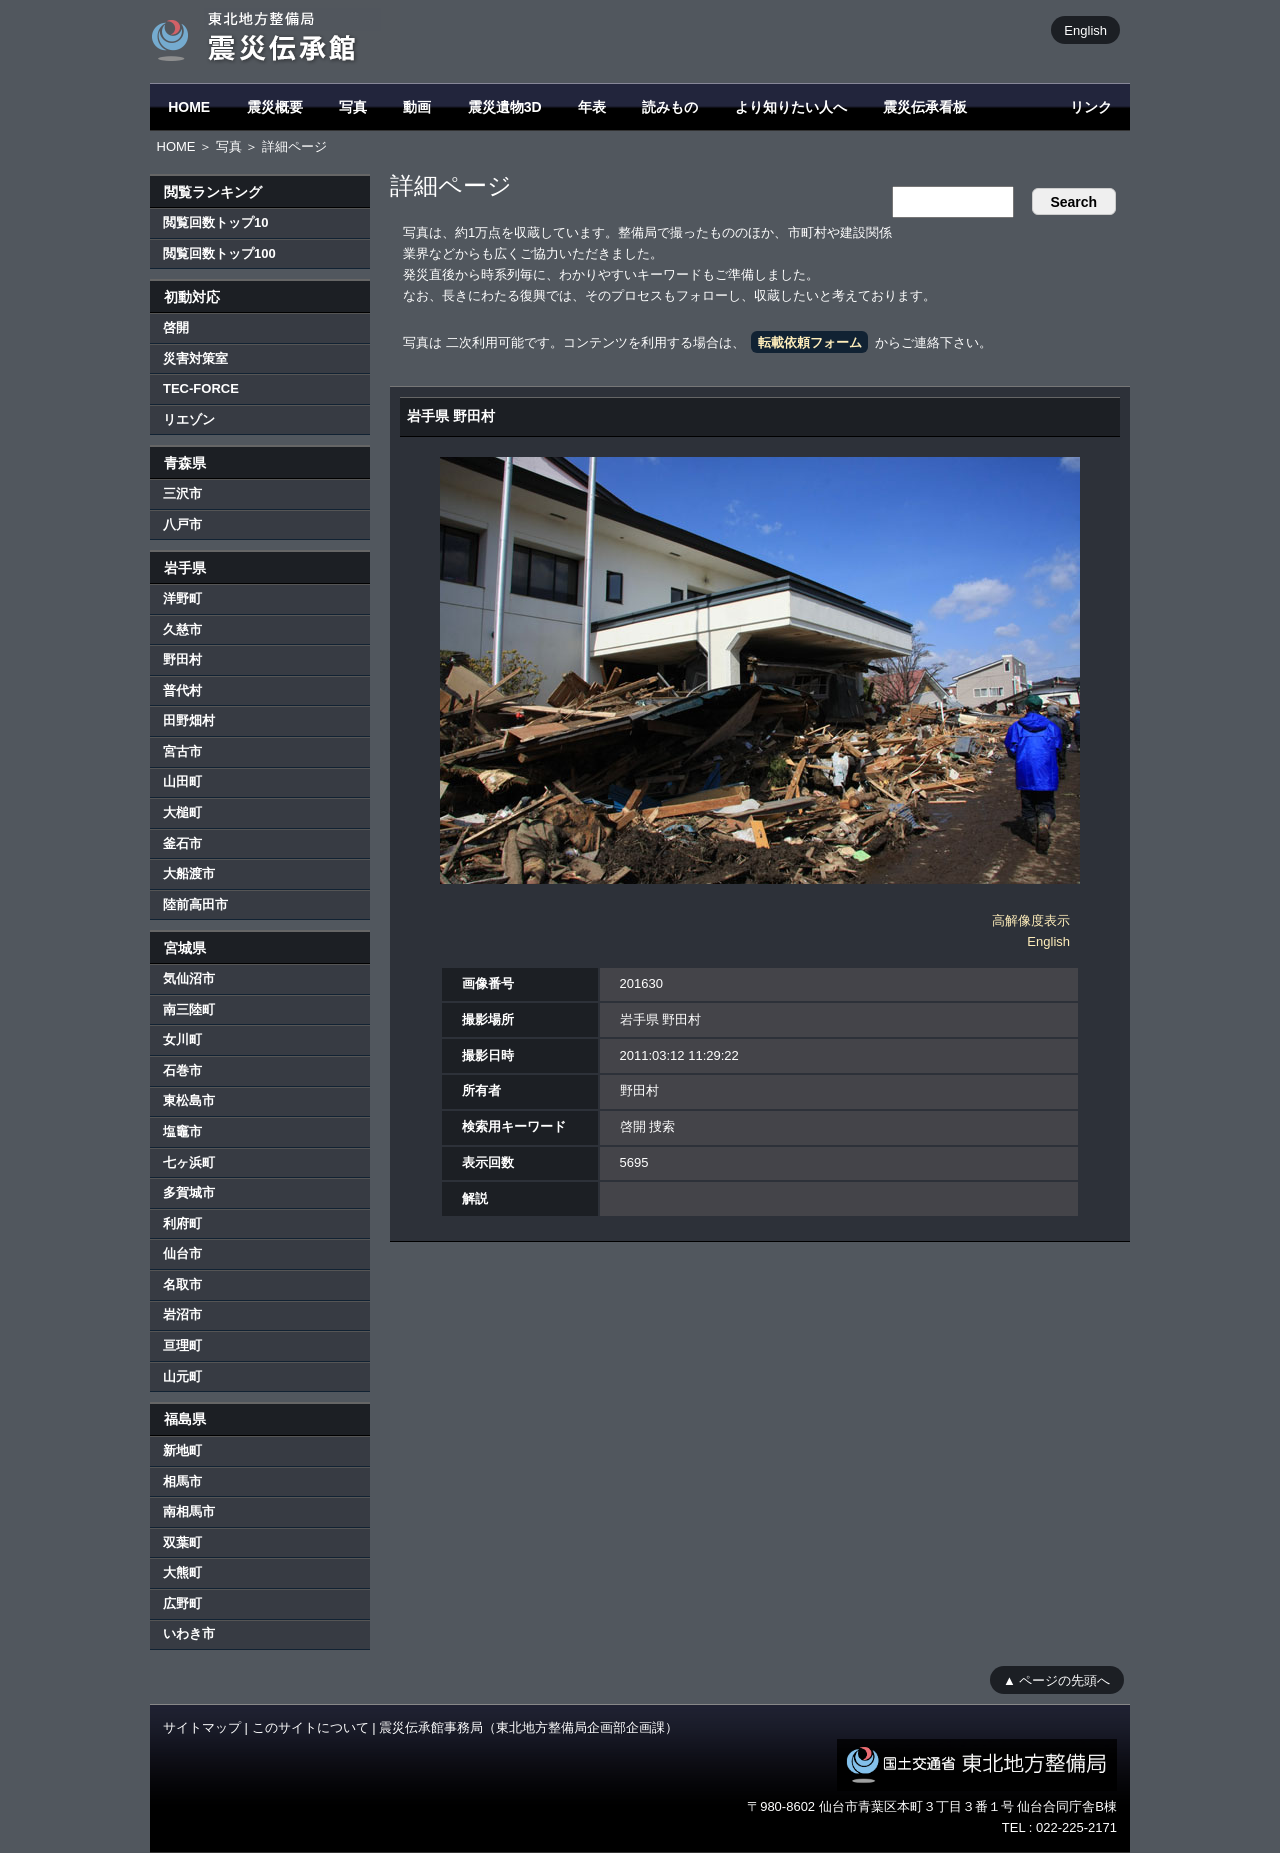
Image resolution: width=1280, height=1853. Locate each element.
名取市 (182, 1284)
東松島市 (189, 1100)
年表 (592, 107)
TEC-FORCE (201, 388)
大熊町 (182, 1572)
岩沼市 (182, 1314)
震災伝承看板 (925, 107)
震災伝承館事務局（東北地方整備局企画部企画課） (528, 1727)
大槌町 (182, 812)
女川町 (182, 1039)
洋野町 (182, 598)
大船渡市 (189, 873)
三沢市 (182, 493)
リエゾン (189, 419)
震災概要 (275, 107)
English (1085, 29)
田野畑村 (189, 720)
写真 (353, 107)
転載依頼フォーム (810, 342)
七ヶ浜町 (189, 1162)
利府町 (182, 1223)
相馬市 (182, 1481)
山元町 (182, 1376)
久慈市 (182, 629)
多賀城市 (189, 1192)
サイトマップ (202, 1727)
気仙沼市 (189, 978)
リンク (1091, 107)
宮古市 (182, 751)
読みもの (670, 107)
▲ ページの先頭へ (1056, 1679)
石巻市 (182, 1070)
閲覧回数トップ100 (219, 253)
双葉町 (182, 1542)
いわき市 (189, 1633)
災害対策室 (195, 358)
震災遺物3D (505, 107)
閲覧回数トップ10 (215, 222)
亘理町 (182, 1345)
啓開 (176, 327)
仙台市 (182, 1253)
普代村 (182, 690)
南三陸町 (189, 1009)
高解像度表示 (1031, 920)
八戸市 (182, 524)
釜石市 (182, 843)
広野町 (182, 1603)
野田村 (182, 659)
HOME (189, 107)
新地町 (182, 1450)
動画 (417, 107)
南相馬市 (189, 1511)
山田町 (182, 781)
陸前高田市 (195, 904)
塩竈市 (182, 1131)
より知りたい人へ (791, 107)
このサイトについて (310, 1727)
